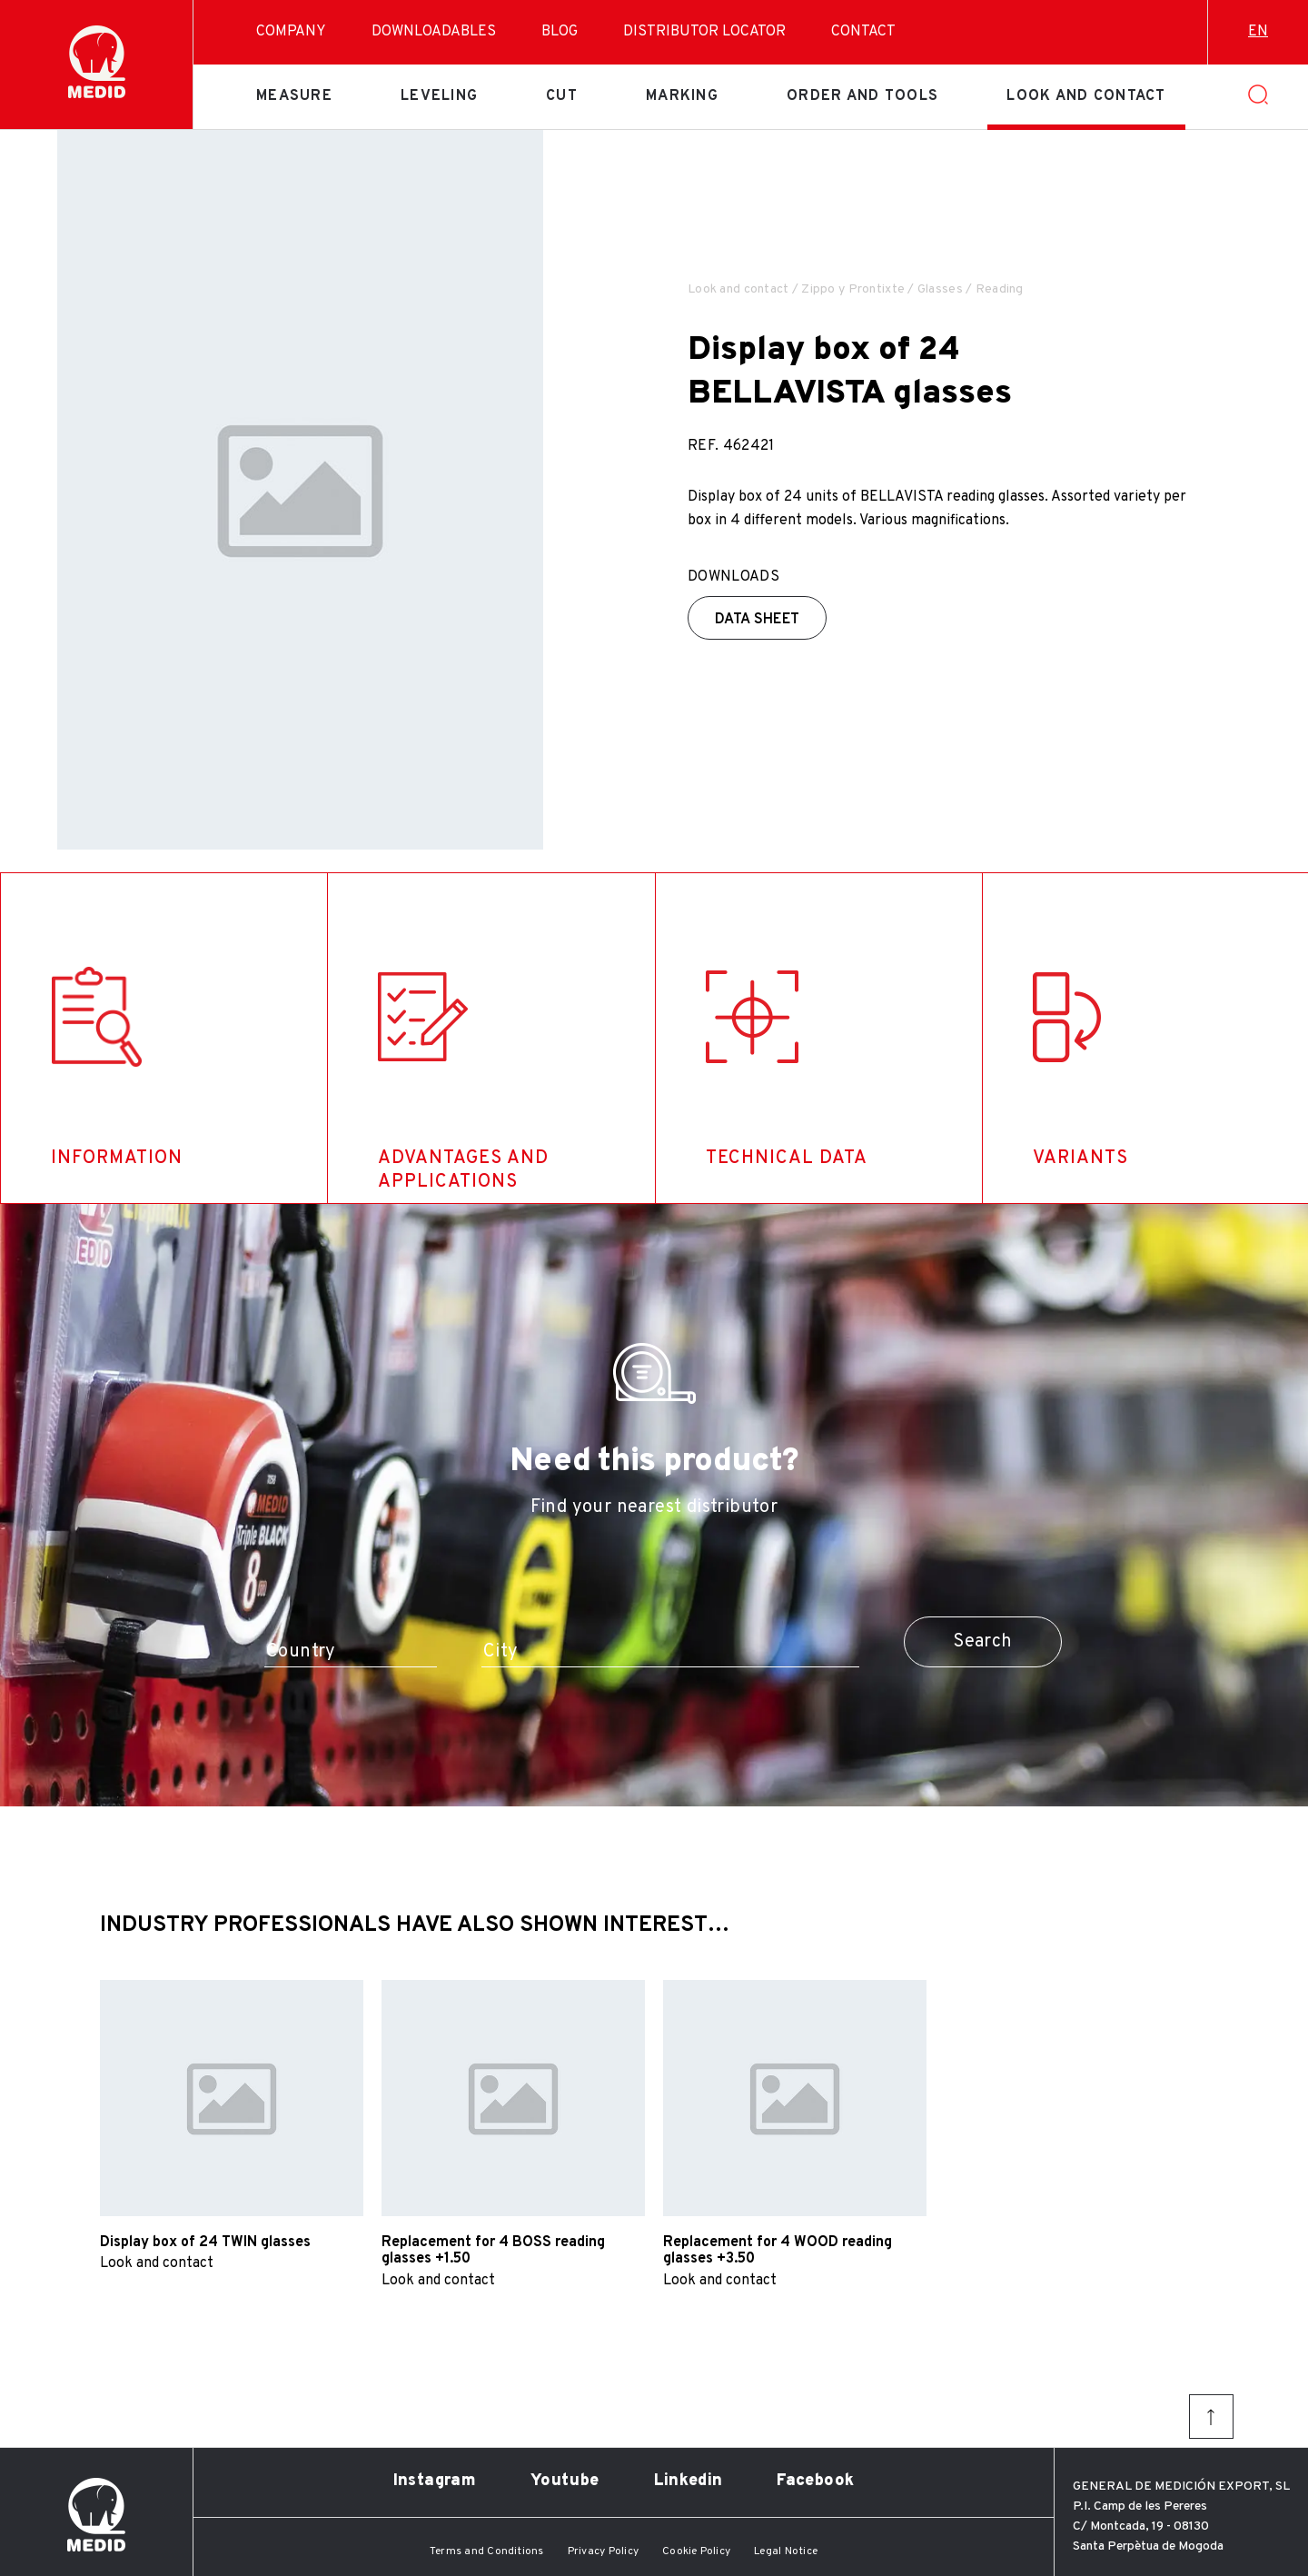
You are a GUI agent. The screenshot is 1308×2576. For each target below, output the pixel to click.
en (1258, 32)
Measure (294, 96)
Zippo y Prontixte (853, 289)
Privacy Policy (603, 2551)
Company (291, 32)
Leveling (439, 96)
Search (982, 1642)
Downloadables (434, 32)
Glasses (940, 289)
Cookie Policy (696, 2551)
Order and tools (862, 96)
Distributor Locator (704, 32)
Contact (863, 32)
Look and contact (1085, 96)
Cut (562, 96)
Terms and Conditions (487, 2551)
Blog (559, 32)
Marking (682, 96)
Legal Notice (786, 2551)
